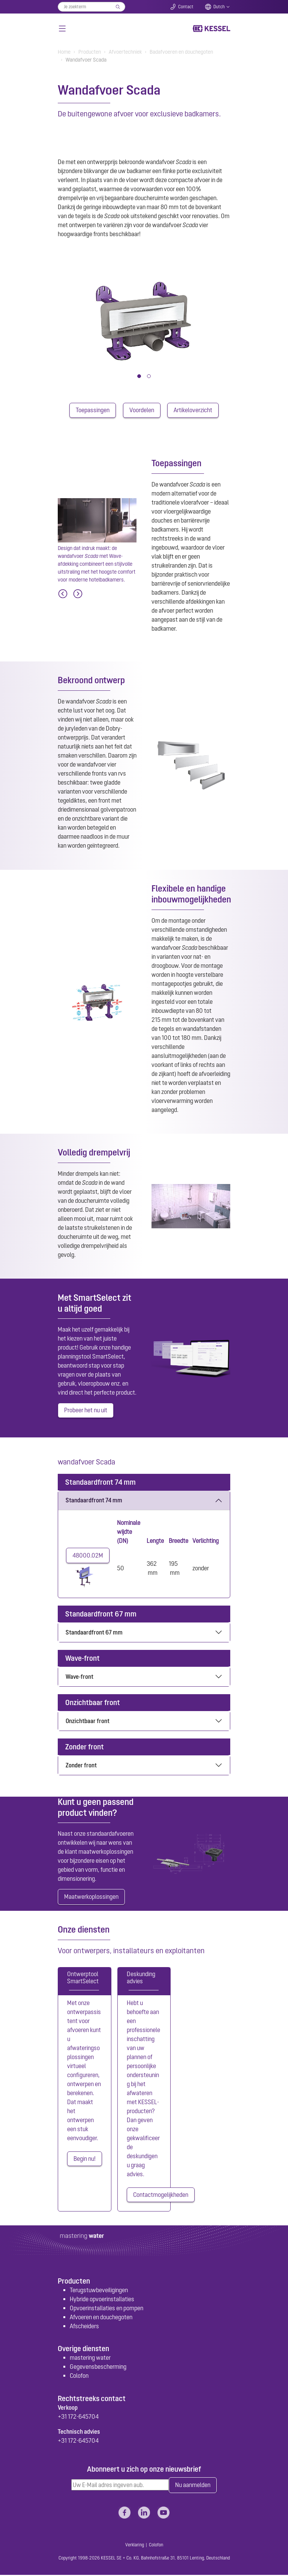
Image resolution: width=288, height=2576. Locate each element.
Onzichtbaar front (88, 1721)
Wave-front (79, 1677)
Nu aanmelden (192, 2486)
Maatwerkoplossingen (91, 1897)
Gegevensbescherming (98, 2367)
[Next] (78, 594)
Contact (186, 6)
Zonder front (81, 1765)
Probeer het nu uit (85, 1410)
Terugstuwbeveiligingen (99, 2290)
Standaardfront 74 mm (94, 1500)
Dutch (219, 6)
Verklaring (134, 2546)
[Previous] (63, 594)
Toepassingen (93, 410)
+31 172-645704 (78, 2417)
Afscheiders (84, 2326)
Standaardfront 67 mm (94, 1632)
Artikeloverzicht (193, 410)
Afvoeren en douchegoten (101, 2317)
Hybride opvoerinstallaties (102, 2299)
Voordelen (141, 410)
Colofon (79, 2376)
